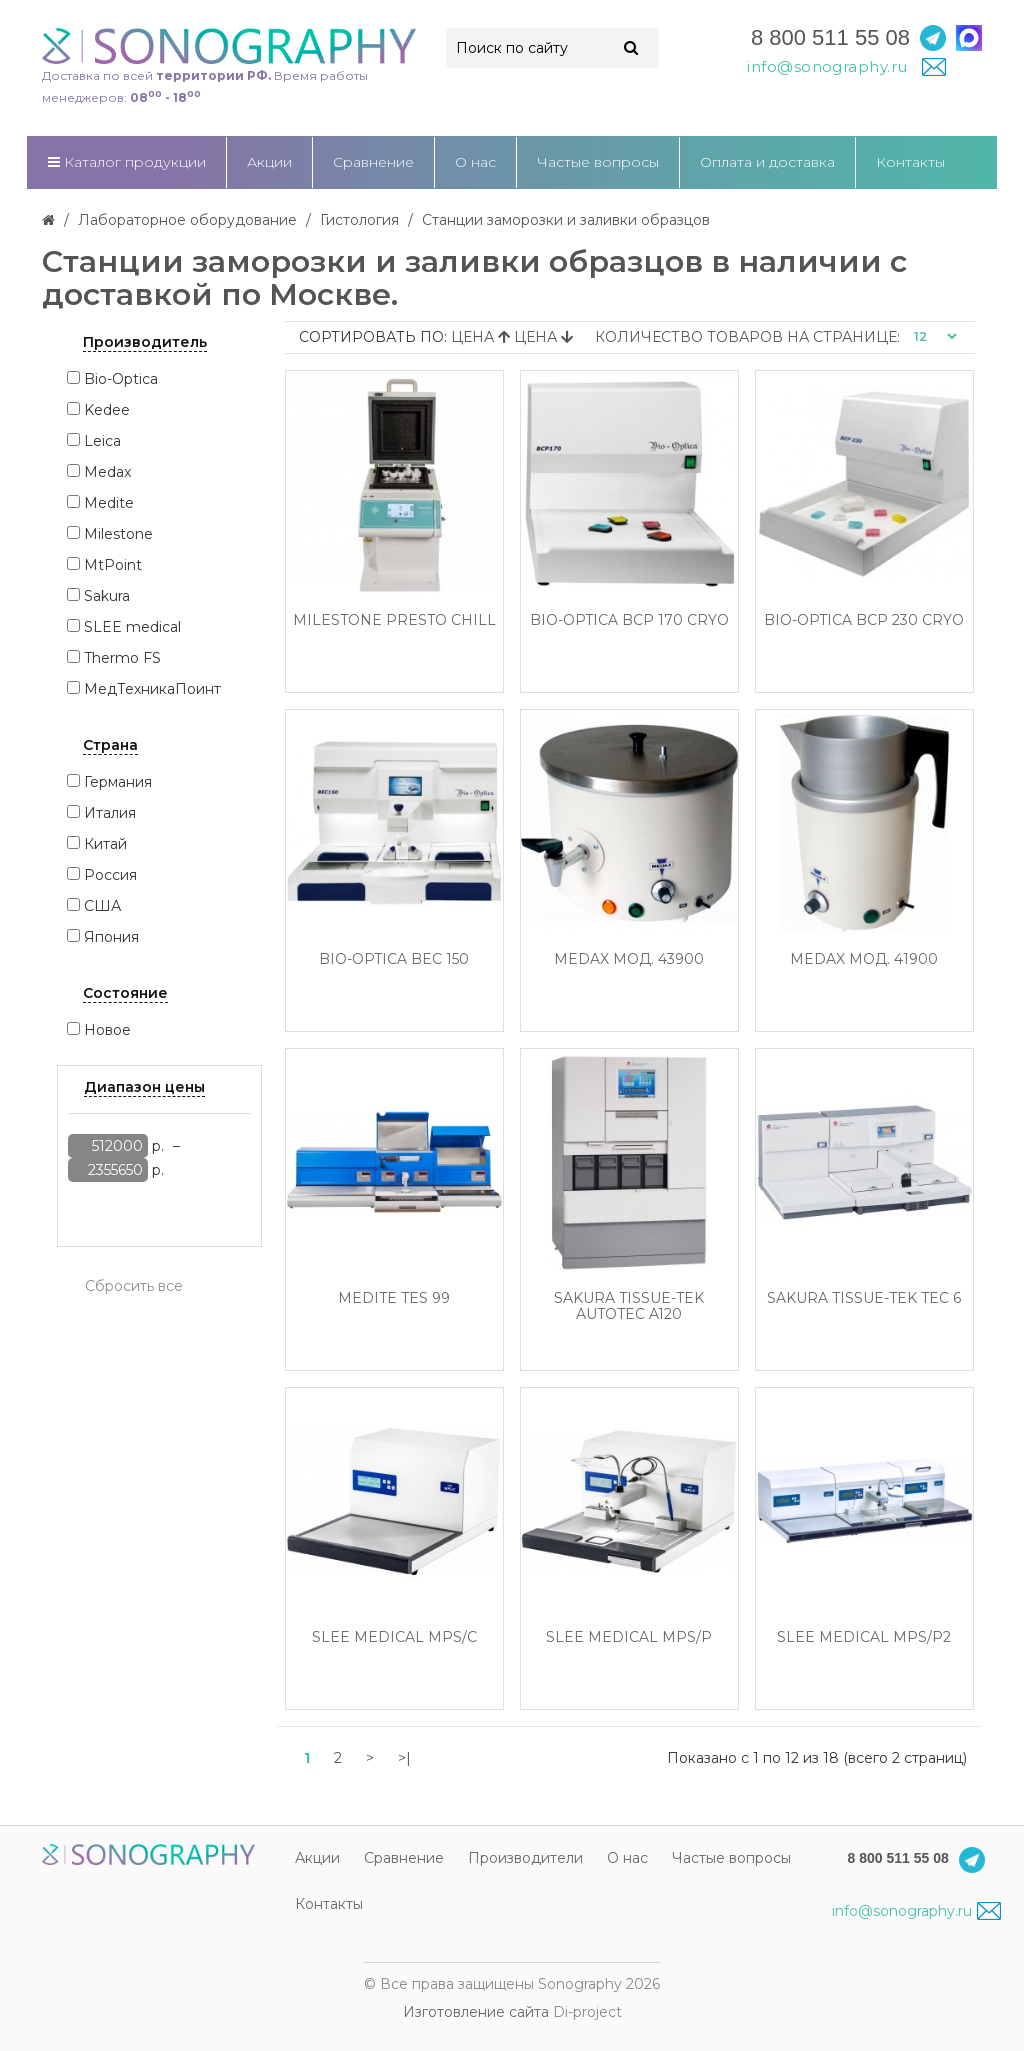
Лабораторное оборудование (187, 220)
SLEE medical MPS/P (629, 1637)
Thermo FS (122, 658)
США (102, 906)
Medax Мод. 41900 (864, 959)
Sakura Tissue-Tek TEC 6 (864, 1298)
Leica (102, 441)
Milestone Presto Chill (394, 620)
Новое (107, 1030)
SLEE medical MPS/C (394, 1637)
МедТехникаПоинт (152, 689)
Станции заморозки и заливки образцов (566, 220)
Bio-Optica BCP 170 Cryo (629, 620)
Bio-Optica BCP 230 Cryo (864, 620)
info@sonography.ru (916, 1911)
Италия (110, 813)
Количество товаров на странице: (747, 337)
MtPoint (113, 565)
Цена (482, 337)
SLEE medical (132, 627)
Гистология (359, 220)
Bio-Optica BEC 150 (394, 959)
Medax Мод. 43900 (629, 959)
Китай (105, 844)
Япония (111, 937)
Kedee (107, 410)
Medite (109, 503)
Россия (110, 875)
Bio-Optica (121, 379)
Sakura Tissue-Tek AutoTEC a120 (629, 1306)
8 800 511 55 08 (830, 37)
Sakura (107, 596)
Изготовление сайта (476, 2012)
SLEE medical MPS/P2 (864, 1637)
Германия (118, 782)
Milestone (118, 534)
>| (404, 1758)
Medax (107, 472)
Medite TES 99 (394, 1298)
